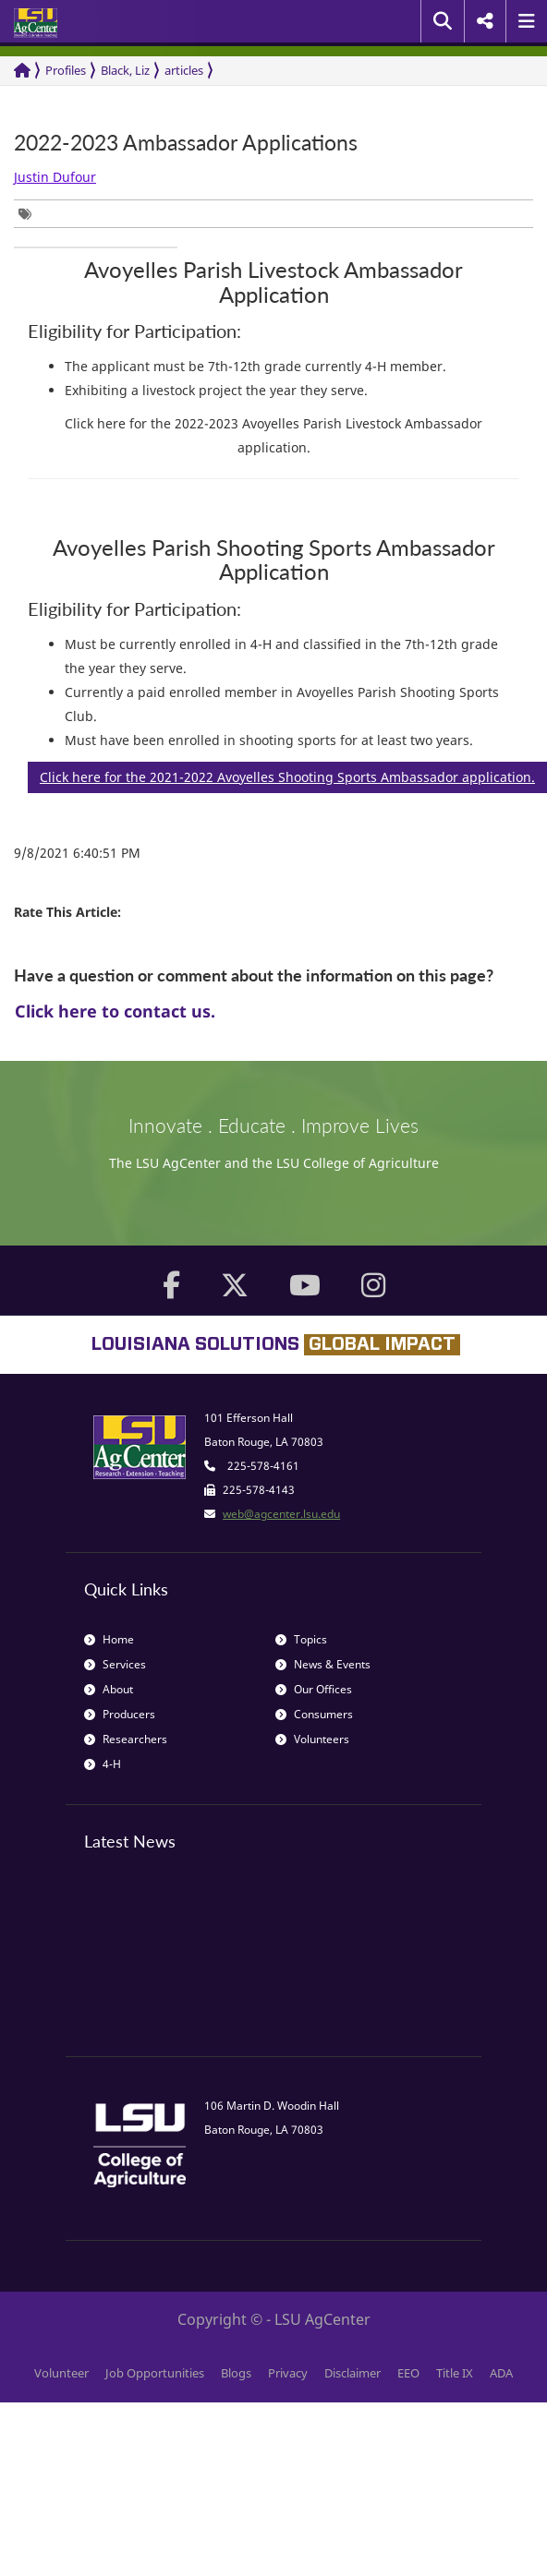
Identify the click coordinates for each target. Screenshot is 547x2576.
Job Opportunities (154, 2373)
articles (183, 70)
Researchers (125, 1739)
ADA (501, 2373)
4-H (102, 1764)
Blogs (236, 2373)
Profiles (65, 70)
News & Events (323, 1664)
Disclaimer (352, 2373)
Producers (119, 1714)
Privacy (288, 2373)
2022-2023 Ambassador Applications (186, 142)
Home (109, 1639)
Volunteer (61, 2373)
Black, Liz (125, 70)
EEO (408, 2373)
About (108, 1689)
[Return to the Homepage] (22, 70)
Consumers (314, 1714)
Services (115, 1664)
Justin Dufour (55, 177)
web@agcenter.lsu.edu (281, 1514)
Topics (301, 1639)
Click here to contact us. (115, 1011)
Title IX (454, 2373)
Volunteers (312, 1739)
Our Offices (313, 1689)
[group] (29, 214)
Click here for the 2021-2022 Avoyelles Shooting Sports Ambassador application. (287, 777)
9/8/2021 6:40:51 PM (77, 852)
